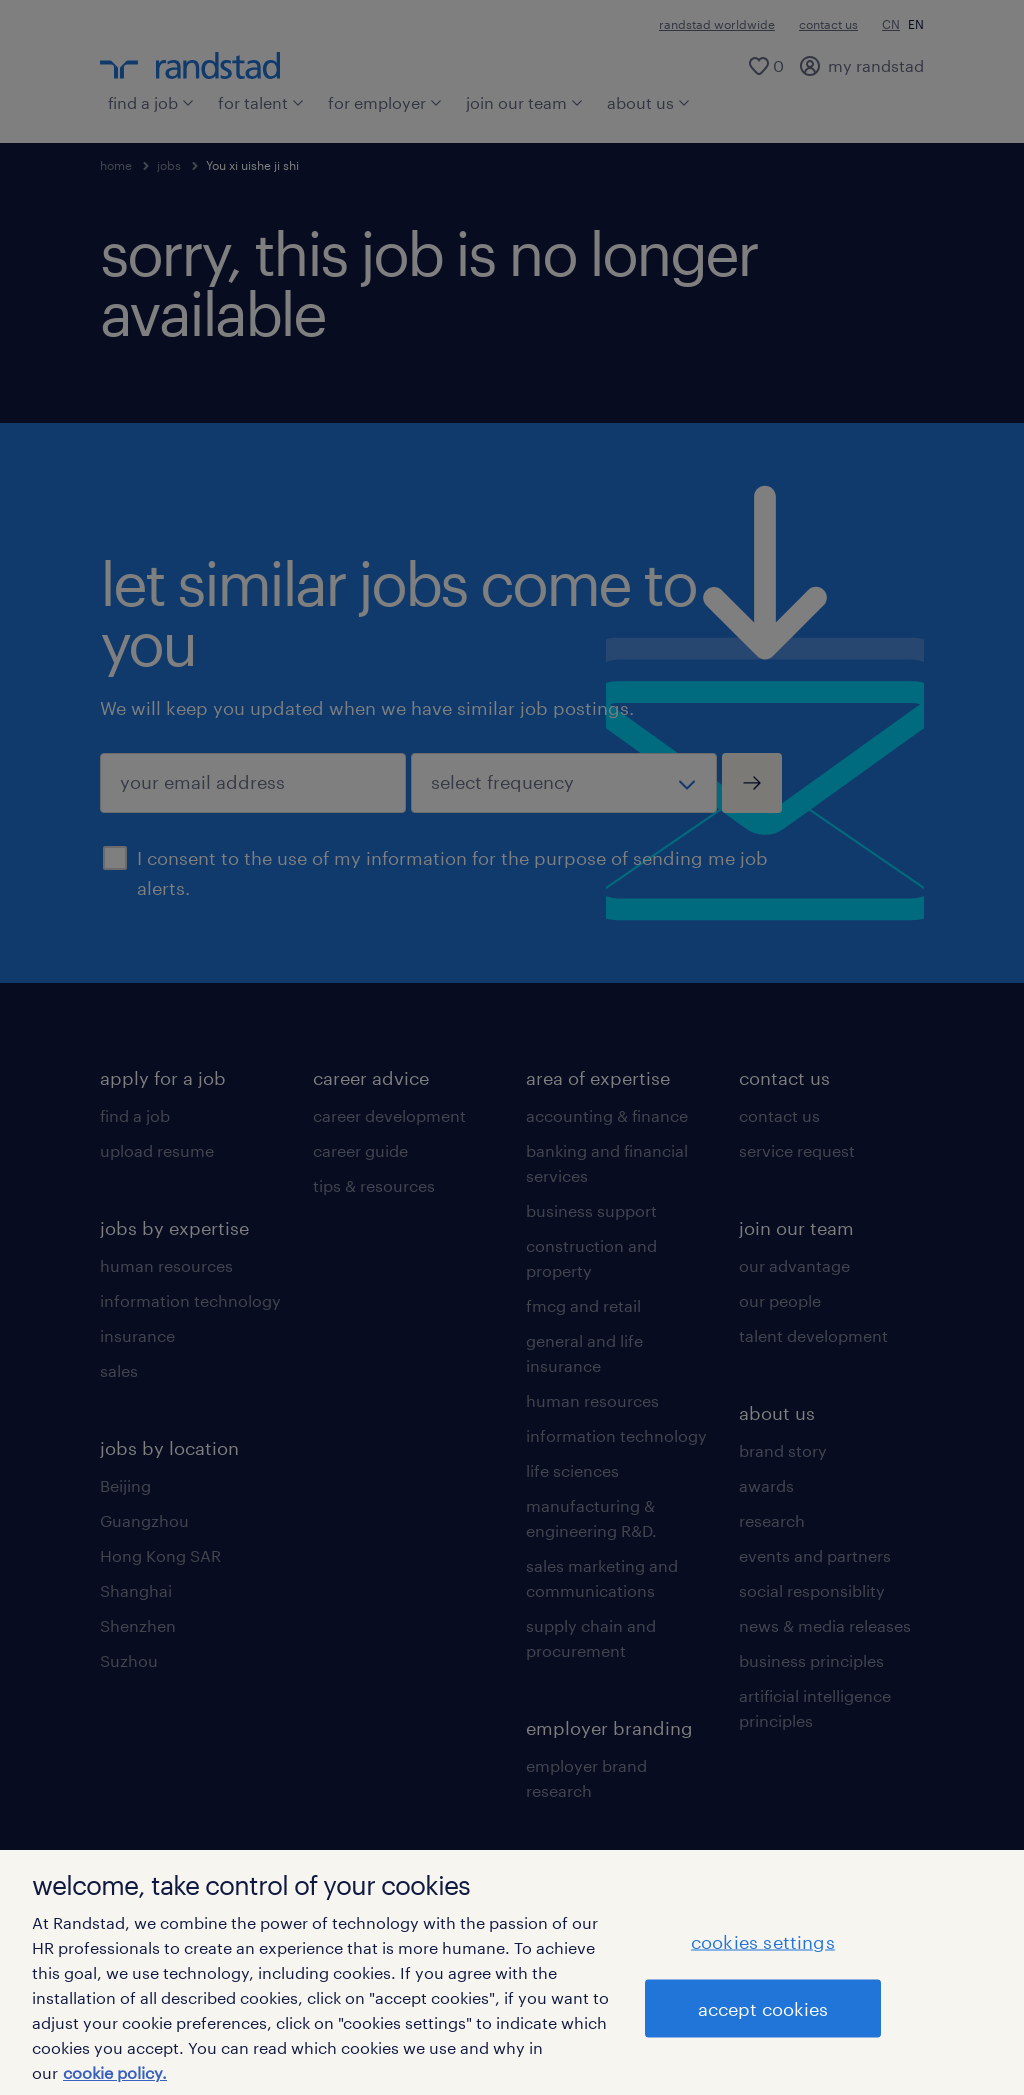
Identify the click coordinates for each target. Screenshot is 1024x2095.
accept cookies (763, 2008)
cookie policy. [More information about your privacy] (115, 2072)
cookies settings (763, 1941)
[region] (512, 1972)
